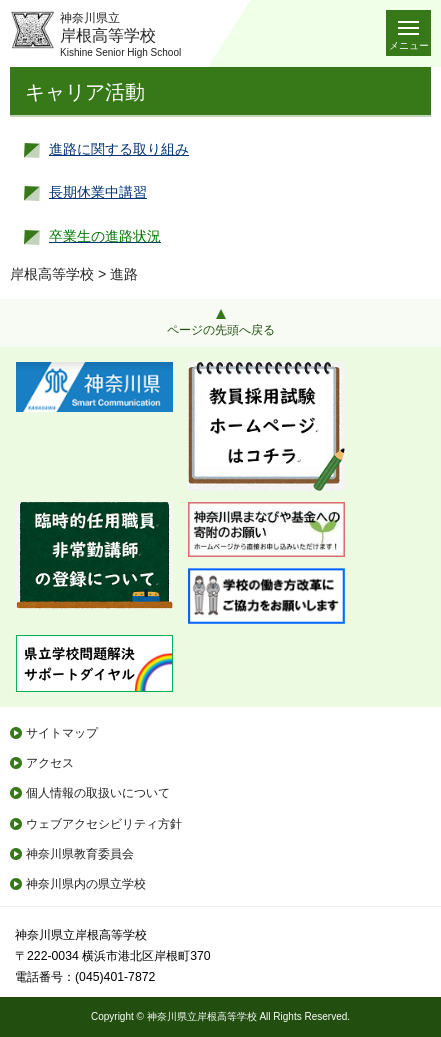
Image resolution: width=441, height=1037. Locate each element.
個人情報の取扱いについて (98, 793)
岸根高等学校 (52, 274)
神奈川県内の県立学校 (86, 884)
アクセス (50, 763)
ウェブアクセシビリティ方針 (104, 824)
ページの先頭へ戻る (221, 330)
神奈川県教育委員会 (80, 854)
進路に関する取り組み (119, 149)
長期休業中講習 (98, 192)
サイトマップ (62, 733)
